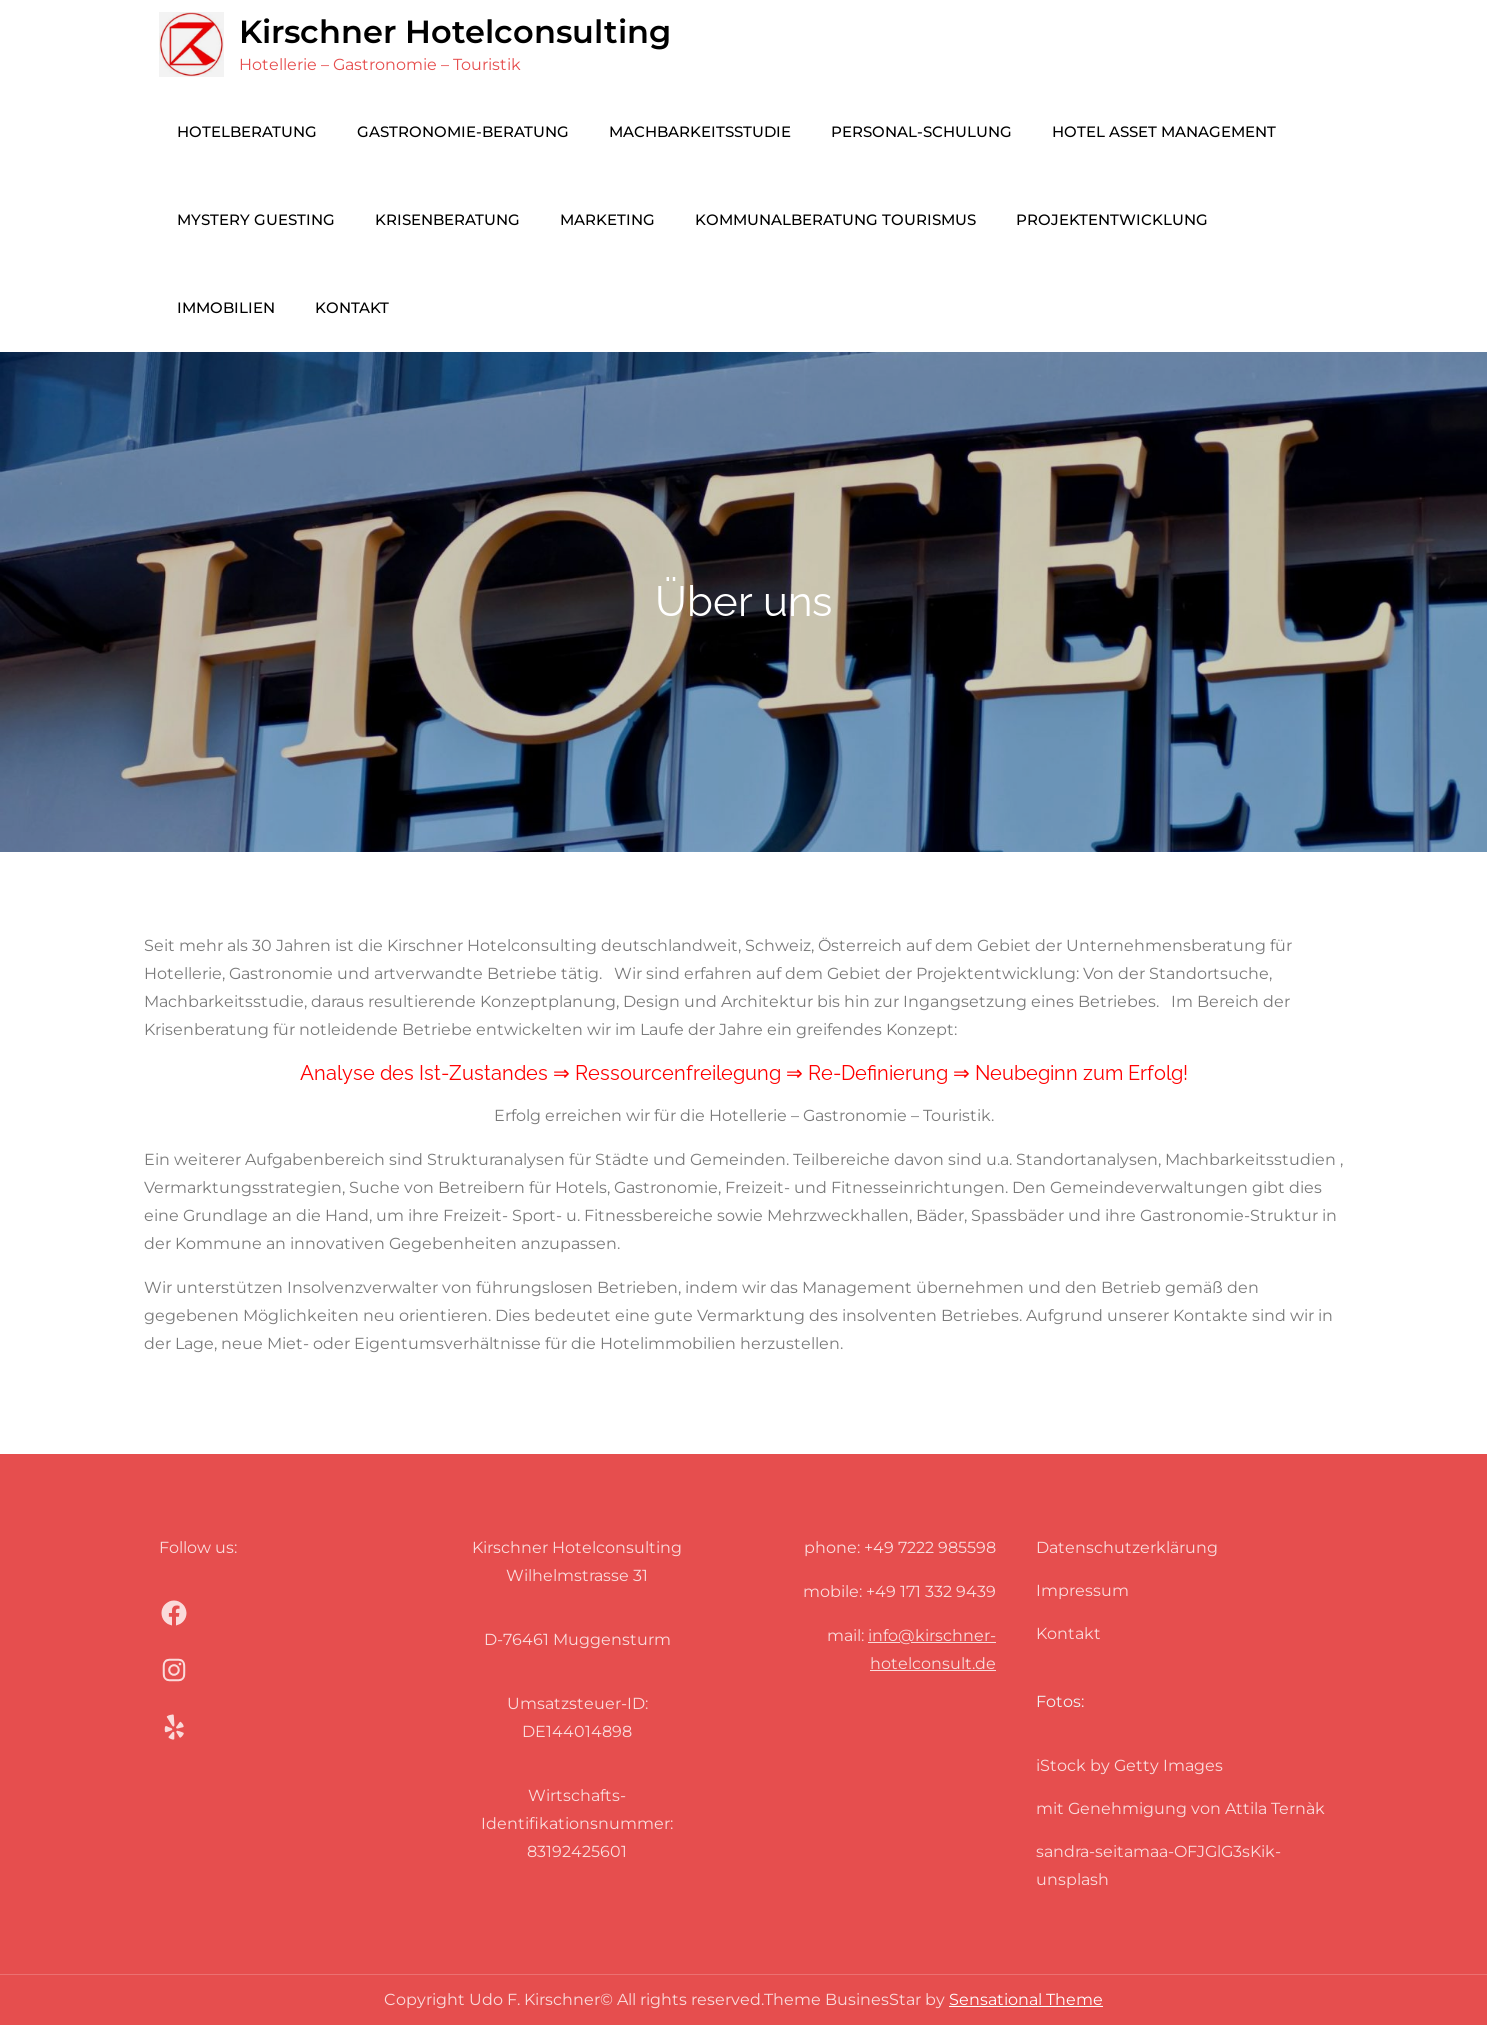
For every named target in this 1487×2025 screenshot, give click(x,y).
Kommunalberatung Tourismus (835, 219)
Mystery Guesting (256, 219)
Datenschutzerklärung (1127, 1547)
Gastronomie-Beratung (463, 131)
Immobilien (226, 307)
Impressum (1082, 1590)
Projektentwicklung (1112, 219)
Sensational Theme (1026, 1999)
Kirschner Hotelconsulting (455, 31)
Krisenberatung (447, 219)
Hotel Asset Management (1164, 131)
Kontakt (352, 307)
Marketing (607, 219)
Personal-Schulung (921, 131)
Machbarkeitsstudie (700, 131)
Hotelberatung (247, 131)
